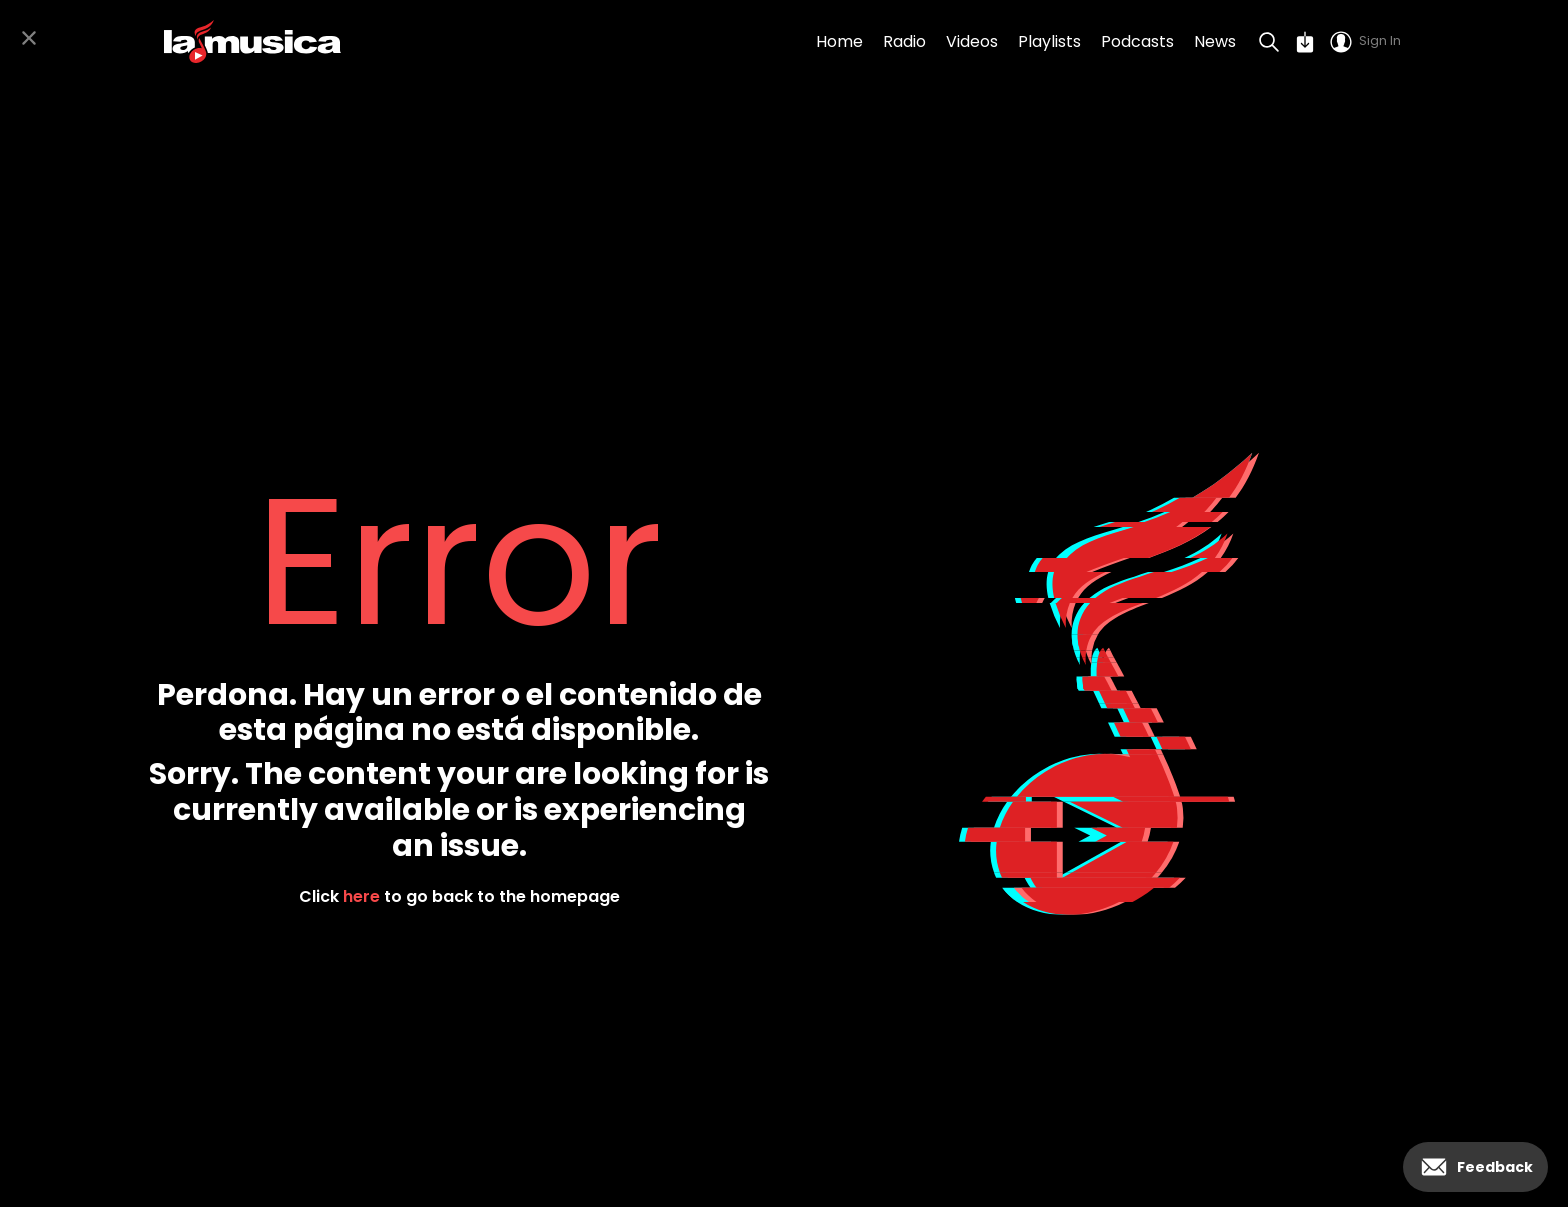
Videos (972, 41)
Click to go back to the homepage (459, 896)
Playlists (1049, 41)
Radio (904, 41)
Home (839, 41)
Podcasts (1137, 41)
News (1215, 41)
